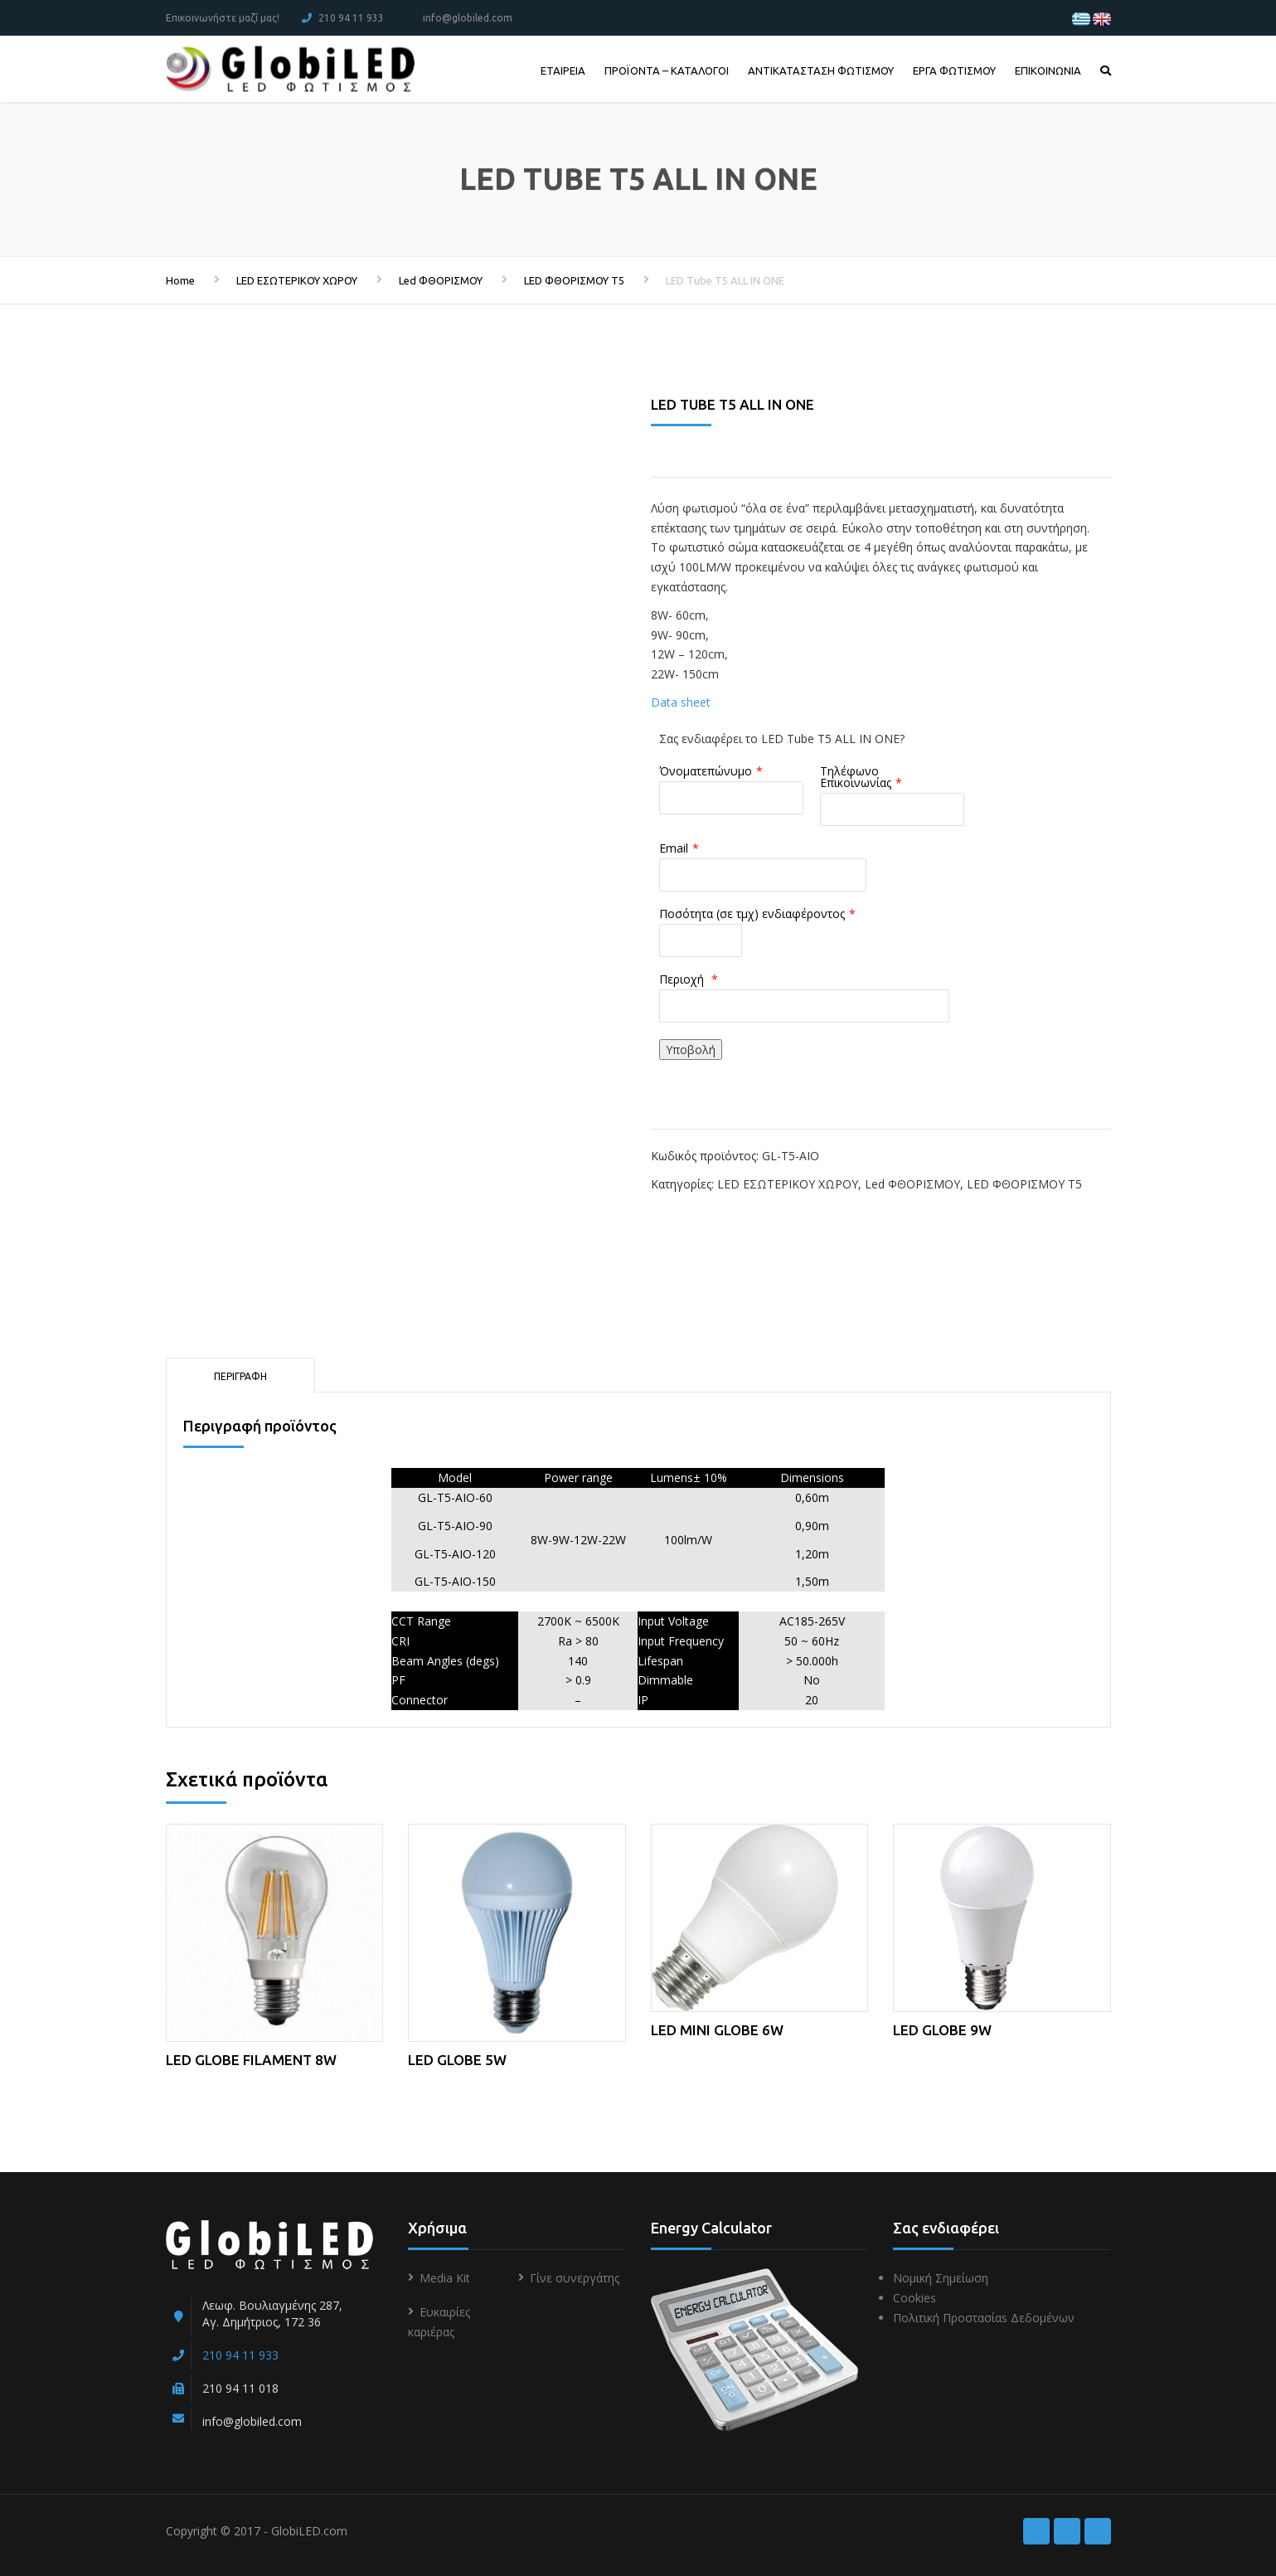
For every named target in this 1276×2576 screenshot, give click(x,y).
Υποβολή (691, 1049)
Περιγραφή (240, 1376)
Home (180, 280)
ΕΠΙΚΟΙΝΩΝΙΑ (1048, 70)
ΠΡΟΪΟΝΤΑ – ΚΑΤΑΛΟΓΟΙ (666, 70)
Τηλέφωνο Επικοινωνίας (855, 776)
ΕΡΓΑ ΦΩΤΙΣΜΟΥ (954, 70)
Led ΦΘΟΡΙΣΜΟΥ (441, 280)
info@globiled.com (467, 17)
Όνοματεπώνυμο (705, 771)
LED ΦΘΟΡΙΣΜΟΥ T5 (574, 280)
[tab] (240, 1375)
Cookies (914, 2298)
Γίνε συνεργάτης (574, 2278)
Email (673, 848)
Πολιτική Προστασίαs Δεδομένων (984, 2318)
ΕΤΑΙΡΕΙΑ (563, 70)
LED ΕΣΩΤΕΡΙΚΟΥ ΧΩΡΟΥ (296, 280)
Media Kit (445, 2278)
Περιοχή (683, 979)
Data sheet (681, 702)
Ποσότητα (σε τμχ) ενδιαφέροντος (752, 913)
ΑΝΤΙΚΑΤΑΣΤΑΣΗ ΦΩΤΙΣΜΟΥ (821, 70)
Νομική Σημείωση (940, 2278)
